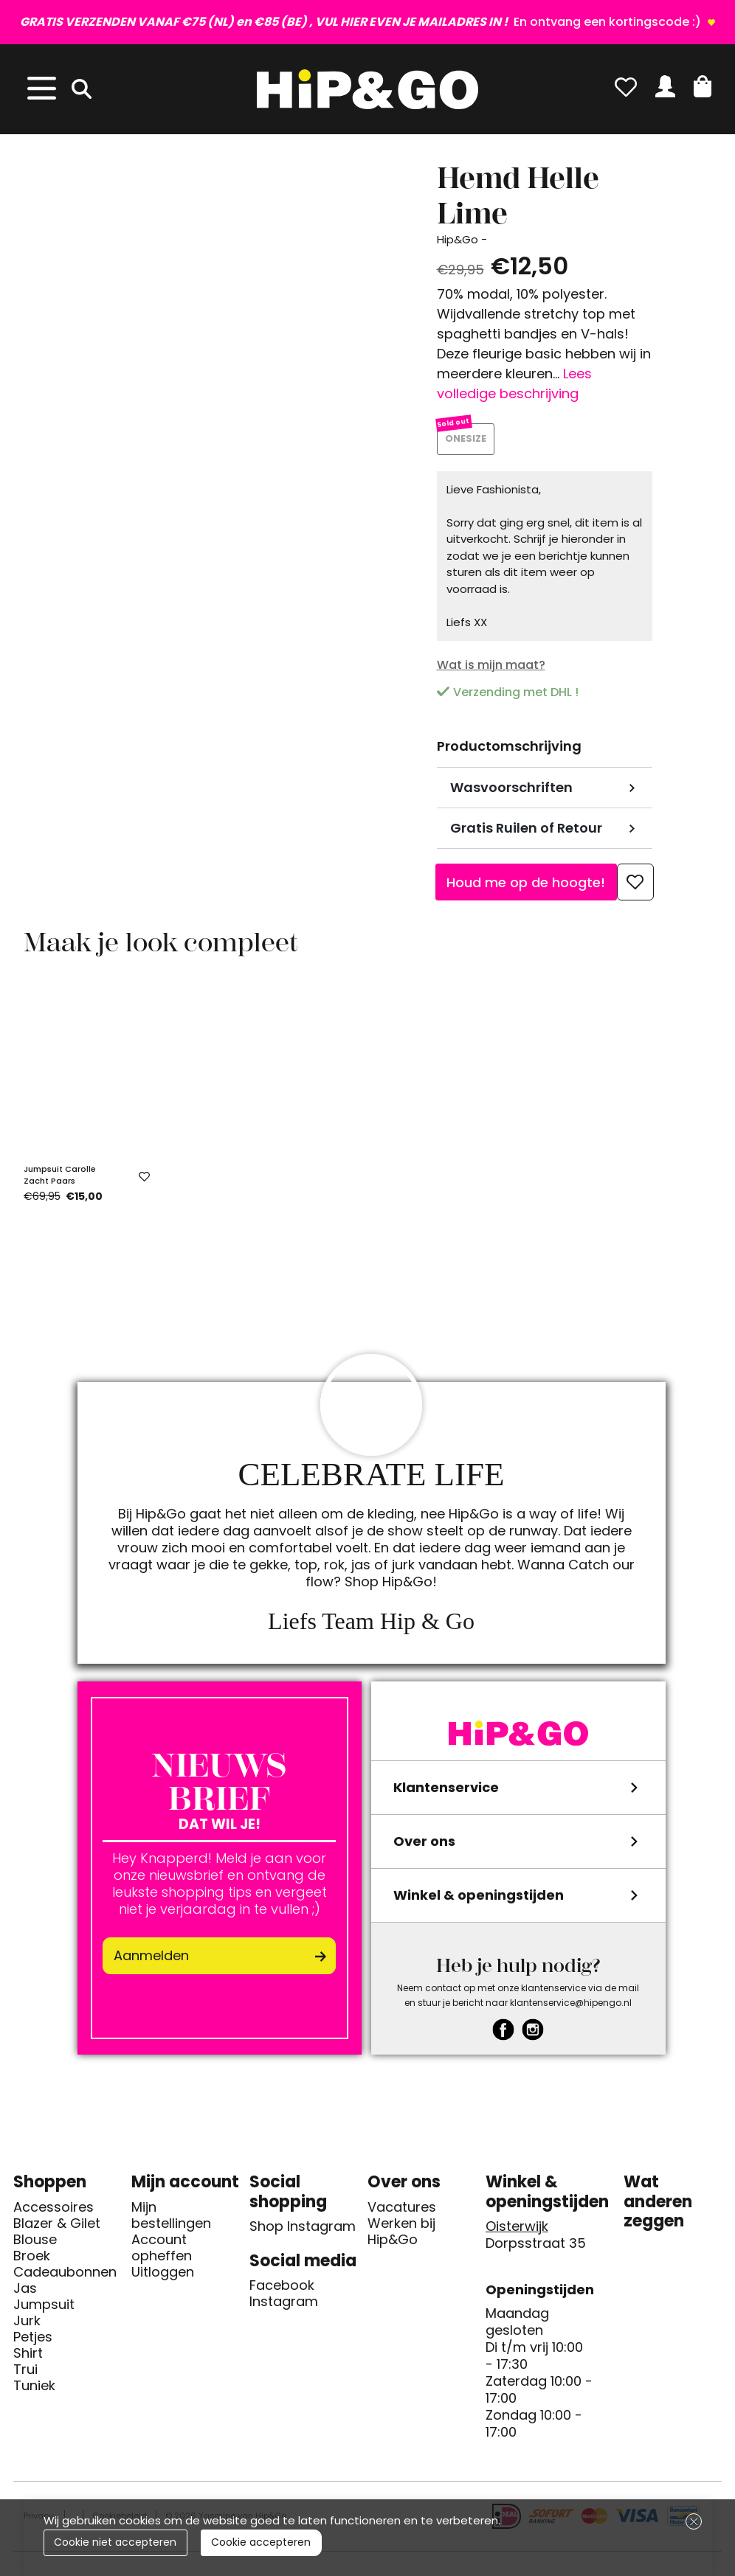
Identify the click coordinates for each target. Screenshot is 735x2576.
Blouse (35, 2245)
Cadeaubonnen (65, 2277)
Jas (25, 2293)
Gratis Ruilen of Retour (526, 833)
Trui (25, 2375)
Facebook (281, 2291)
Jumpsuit (44, 2310)
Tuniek (34, 2391)
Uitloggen (162, 2277)
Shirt (28, 2358)
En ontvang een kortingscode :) (362, 21)
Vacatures (402, 2212)
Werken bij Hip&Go (401, 2237)
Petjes (32, 2342)
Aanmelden (151, 1960)
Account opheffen (161, 2253)
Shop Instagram (302, 2232)
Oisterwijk (517, 2232)
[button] (702, 86)
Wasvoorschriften (511, 793)
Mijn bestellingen (171, 2220)
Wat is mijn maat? (491, 670)
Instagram (283, 2307)
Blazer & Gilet (56, 2229)
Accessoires (53, 2212)
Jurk (27, 2326)
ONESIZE (468, 442)
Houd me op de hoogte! (525, 887)
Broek (31, 2261)
